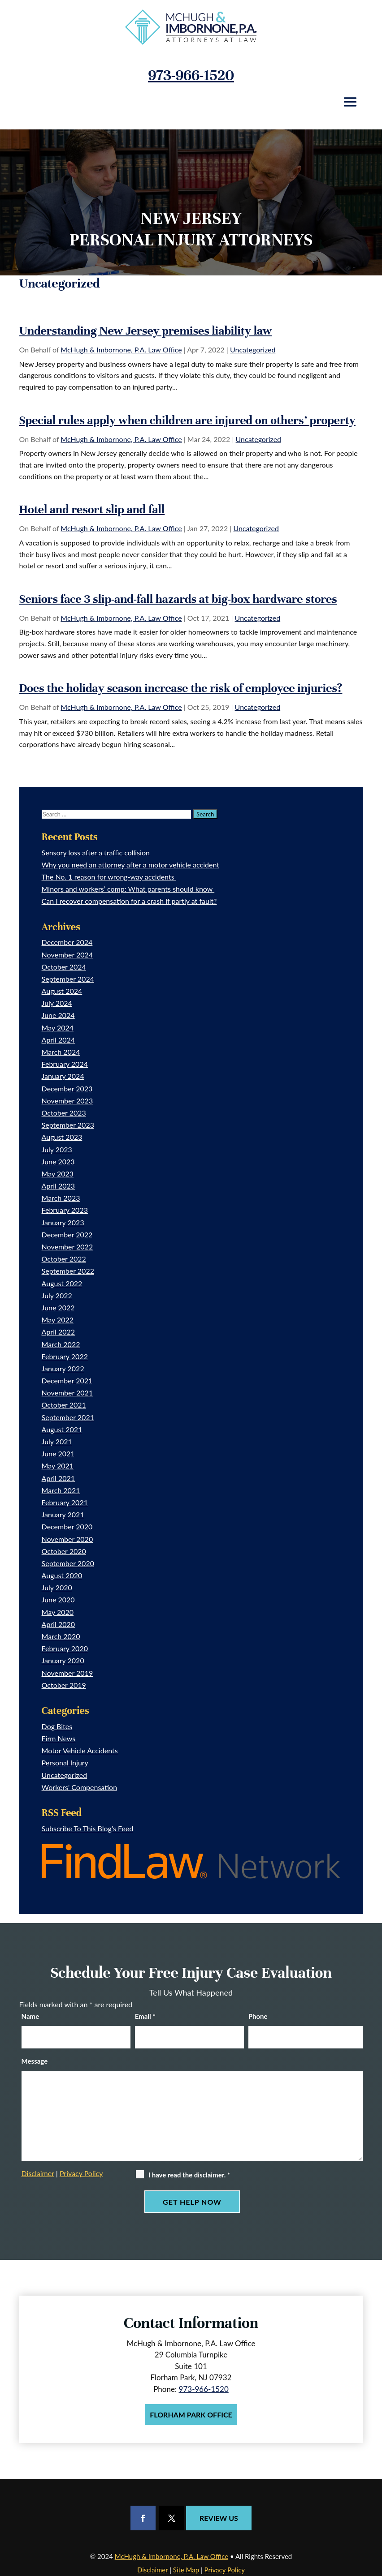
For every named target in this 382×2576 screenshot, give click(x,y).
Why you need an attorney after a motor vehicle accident (130, 864)
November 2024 (67, 954)
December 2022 (67, 1234)
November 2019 (67, 1673)
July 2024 (57, 1003)
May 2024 (58, 1027)
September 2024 (68, 979)
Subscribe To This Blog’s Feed (88, 1828)
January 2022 (63, 1368)
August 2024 (62, 991)
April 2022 (58, 1331)
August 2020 (62, 1575)
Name (30, 2016)
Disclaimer (38, 2173)
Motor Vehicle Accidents (80, 1750)
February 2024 (65, 1064)
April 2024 (58, 1039)
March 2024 (61, 1052)
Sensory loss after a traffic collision (96, 852)
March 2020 (61, 1636)
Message (35, 2061)
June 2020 (58, 1599)
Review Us (219, 2518)
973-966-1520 (191, 75)
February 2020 (65, 1648)
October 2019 (64, 1685)
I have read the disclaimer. (189, 2175)
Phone (258, 2016)
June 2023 (58, 1161)
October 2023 (64, 1112)
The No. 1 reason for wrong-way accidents (109, 876)
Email (145, 2016)
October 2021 (64, 1404)
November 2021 (67, 1392)
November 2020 (67, 1539)
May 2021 (58, 1465)
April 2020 (58, 1624)
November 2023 (67, 1100)
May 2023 (58, 1173)
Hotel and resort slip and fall (92, 509)
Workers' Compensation (79, 1787)
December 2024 (67, 942)
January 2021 (63, 1514)
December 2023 (67, 1088)
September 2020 (68, 1563)
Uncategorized (253, 349)
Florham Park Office (191, 2414)
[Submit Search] (205, 814)
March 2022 (61, 1344)
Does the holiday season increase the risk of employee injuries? (181, 688)
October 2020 (64, 1551)
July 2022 (57, 1295)
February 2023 (65, 1210)
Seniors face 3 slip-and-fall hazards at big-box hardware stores (178, 599)
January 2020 (63, 1660)
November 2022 (67, 1246)
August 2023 (62, 1137)
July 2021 (57, 1441)
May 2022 (58, 1319)
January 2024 (63, 1076)
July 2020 (57, 1587)
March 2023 (61, 1198)
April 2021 (58, 1478)
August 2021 (62, 1429)
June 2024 (58, 1015)
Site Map (186, 2570)
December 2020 (67, 1526)
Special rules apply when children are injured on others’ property (187, 420)
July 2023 (57, 1149)
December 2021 (67, 1380)
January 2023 (63, 1222)
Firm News (59, 1738)
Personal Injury (65, 1762)
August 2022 (62, 1283)
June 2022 (58, 1307)
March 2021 (61, 1490)
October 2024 (64, 966)
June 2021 (58, 1453)
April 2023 (58, 1185)
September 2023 (68, 1125)
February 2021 (65, 1502)
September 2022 (68, 1271)
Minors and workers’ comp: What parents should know (128, 888)
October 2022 (64, 1258)
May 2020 (58, 1612)
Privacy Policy (81, 2173)
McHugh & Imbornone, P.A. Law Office (121, 349)
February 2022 (65, 1356)
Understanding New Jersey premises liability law (145, 330)
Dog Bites (57, 1726)
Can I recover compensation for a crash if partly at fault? (129, 901)
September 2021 (68, 1417)
